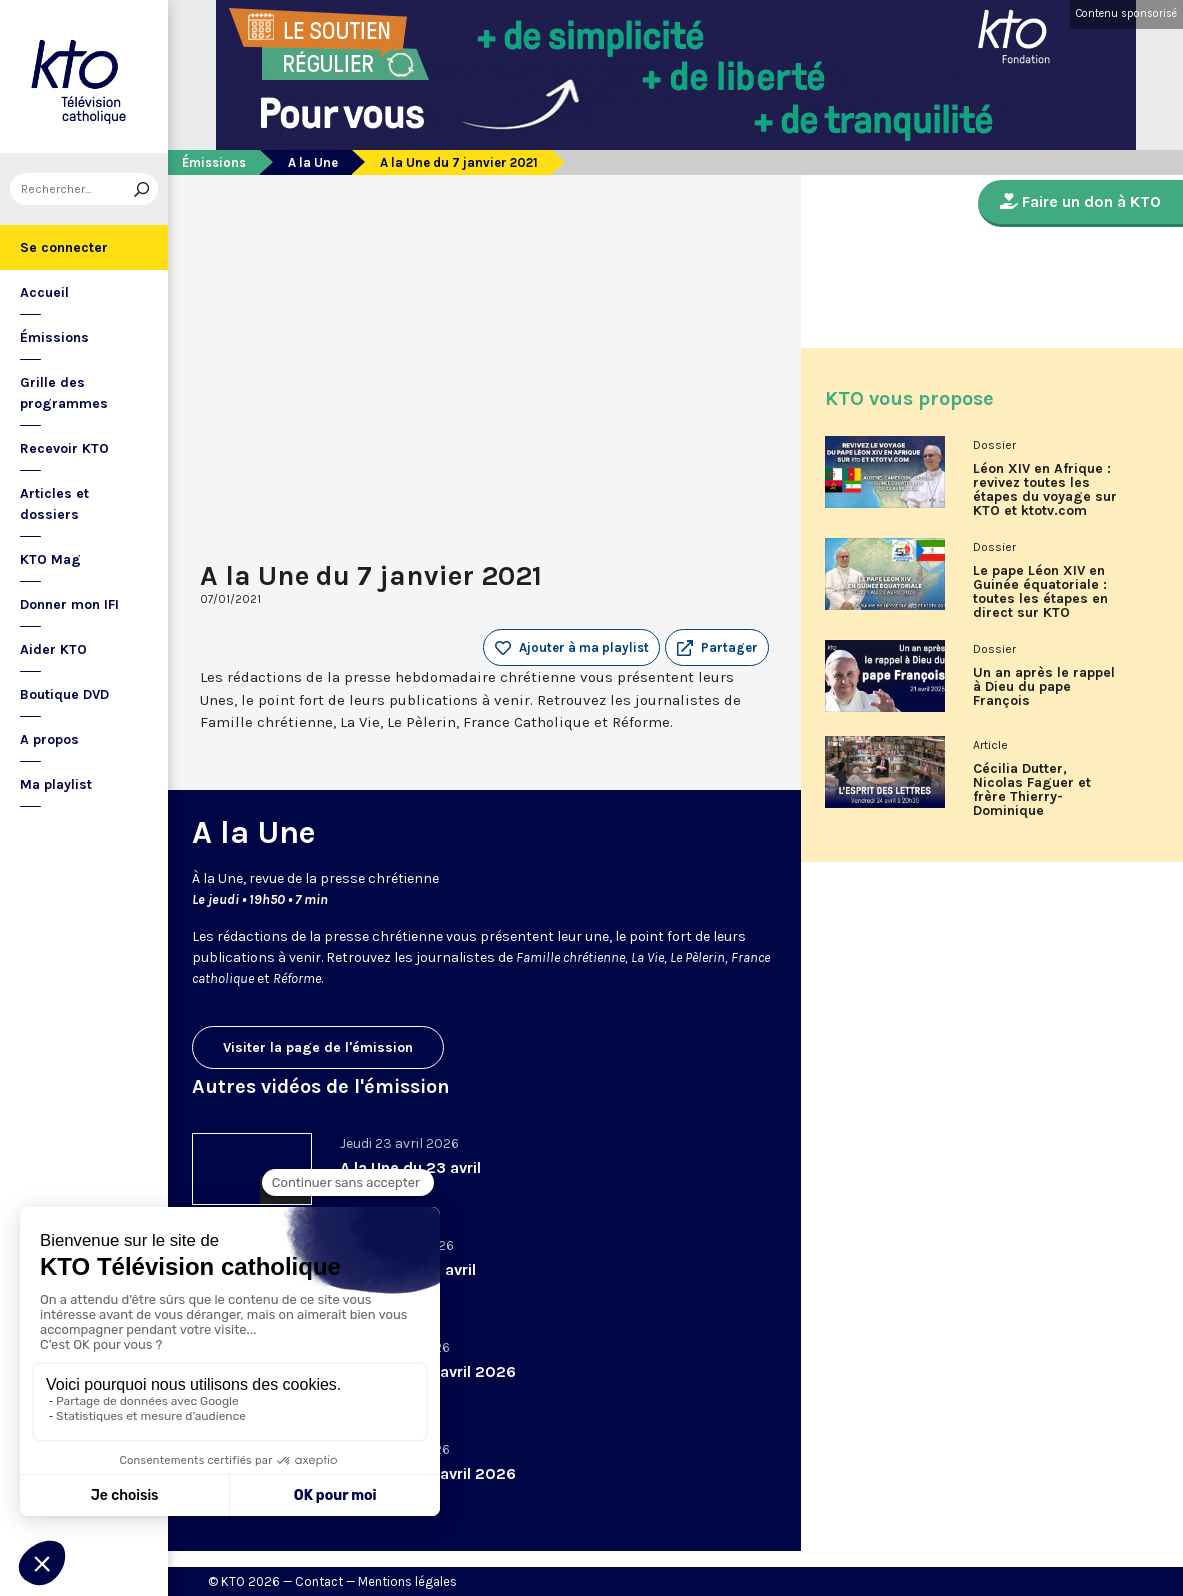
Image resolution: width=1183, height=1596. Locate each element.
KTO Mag (50, 559)
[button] (717, 648)
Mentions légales (407, 1581)
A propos (49, 739)
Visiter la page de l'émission (318, 1047)
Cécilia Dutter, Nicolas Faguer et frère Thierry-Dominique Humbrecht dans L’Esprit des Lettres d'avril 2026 (1038, 797)
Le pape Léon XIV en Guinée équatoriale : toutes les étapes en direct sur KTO (1040, 592)
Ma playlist (56, 784)
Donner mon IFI (69, 604)
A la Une (313, 162)
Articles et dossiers (54, 504)
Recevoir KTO (64, 448)
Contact (319, 1581)
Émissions (54, 337)
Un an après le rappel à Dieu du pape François (1044, 687)
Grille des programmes (64, 393)
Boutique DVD (64, 694)
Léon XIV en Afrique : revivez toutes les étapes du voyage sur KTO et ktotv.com (1045, 490)
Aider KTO (53, 649)
